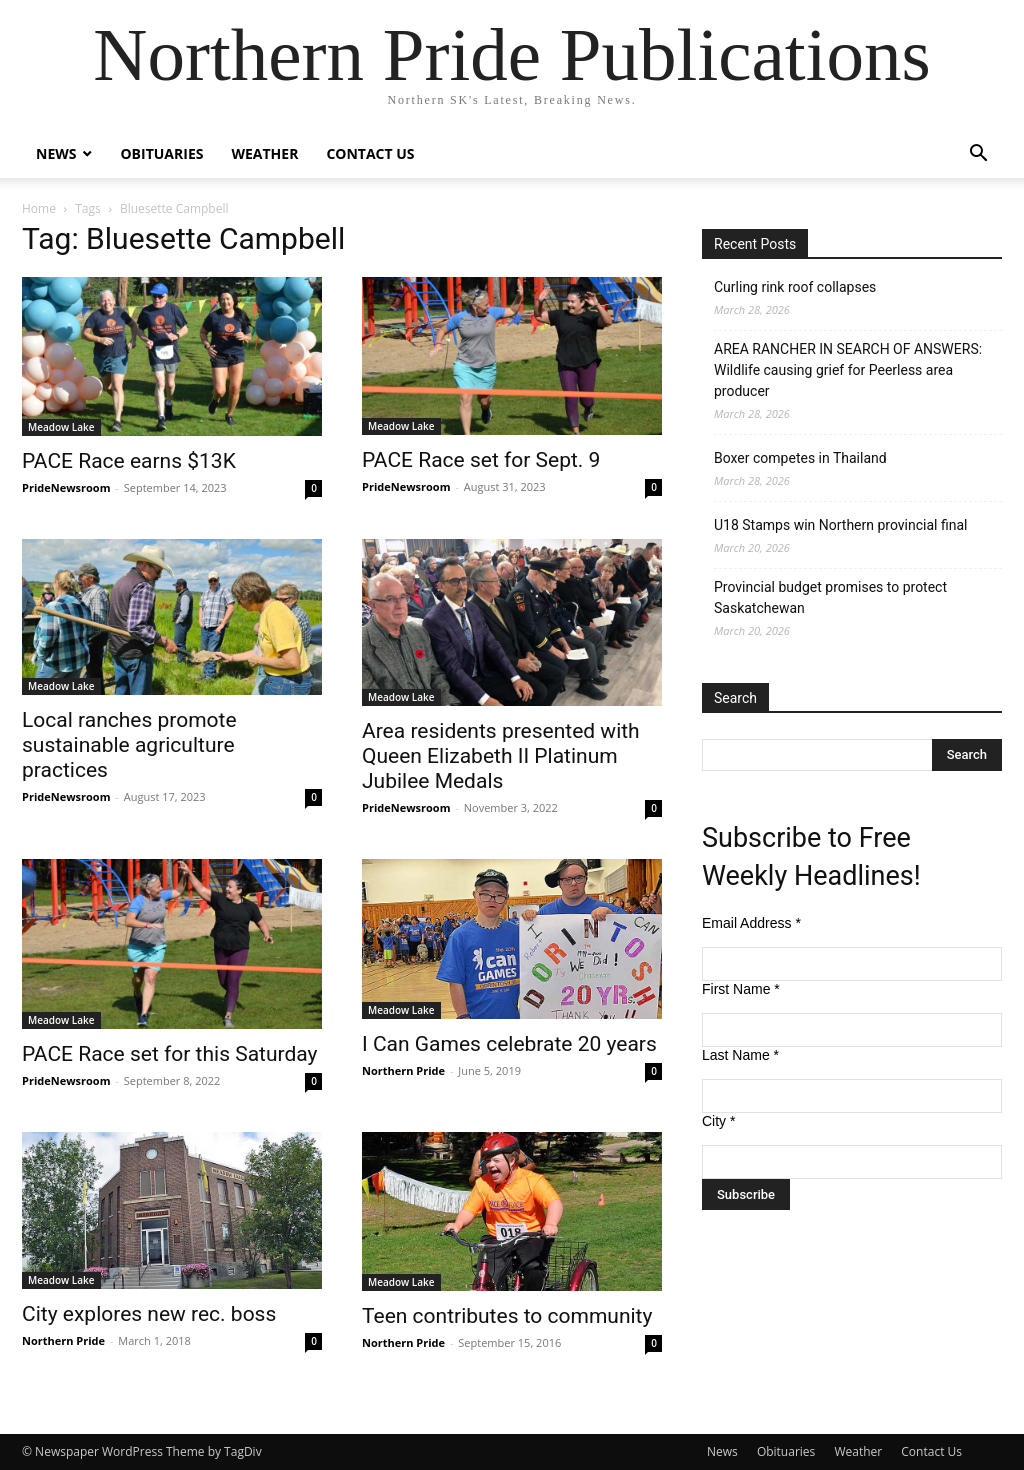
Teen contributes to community (507, 1316)
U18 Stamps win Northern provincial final (840, 525)
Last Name (740, 1055)
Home (39, 208)
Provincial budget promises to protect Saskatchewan (830, 597)
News (56, 153)
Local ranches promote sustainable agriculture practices (129, 745)
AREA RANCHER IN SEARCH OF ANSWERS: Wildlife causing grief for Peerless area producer (848, 370)
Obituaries (161, 153)
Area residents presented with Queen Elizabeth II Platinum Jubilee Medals (501, 756)
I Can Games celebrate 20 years (509, 1044)
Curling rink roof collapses (795, 287)
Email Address (751, 923)
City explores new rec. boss (149, 1314)
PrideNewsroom (66, 487)
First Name (741, 989)
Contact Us (370, 153)
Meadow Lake (61, 427)
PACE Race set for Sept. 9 (481, 460)
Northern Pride (403, 1070)
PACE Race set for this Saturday (170, 1054)
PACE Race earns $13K (129, 461)
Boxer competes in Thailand (800, 458)
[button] (978, 155)
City (718, 1121)
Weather (264, 153)
